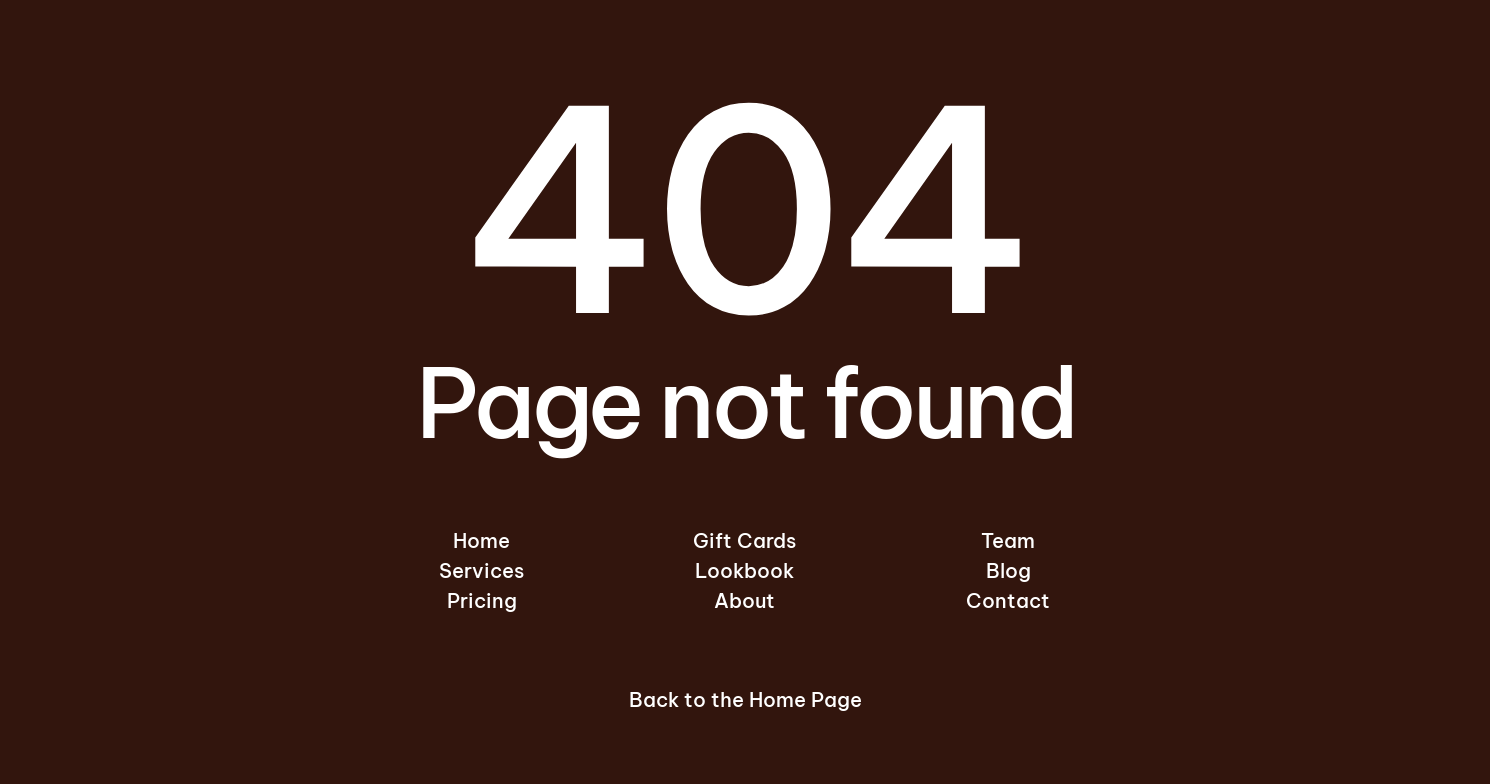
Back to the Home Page (745, 699)
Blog (1008, 570)
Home (481, 540)
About (744, 600)
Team (1008, 540)
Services (481, 570)
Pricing (482, 600)
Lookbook (744, 570)
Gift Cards (744, 540)
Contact (1008, 600)
